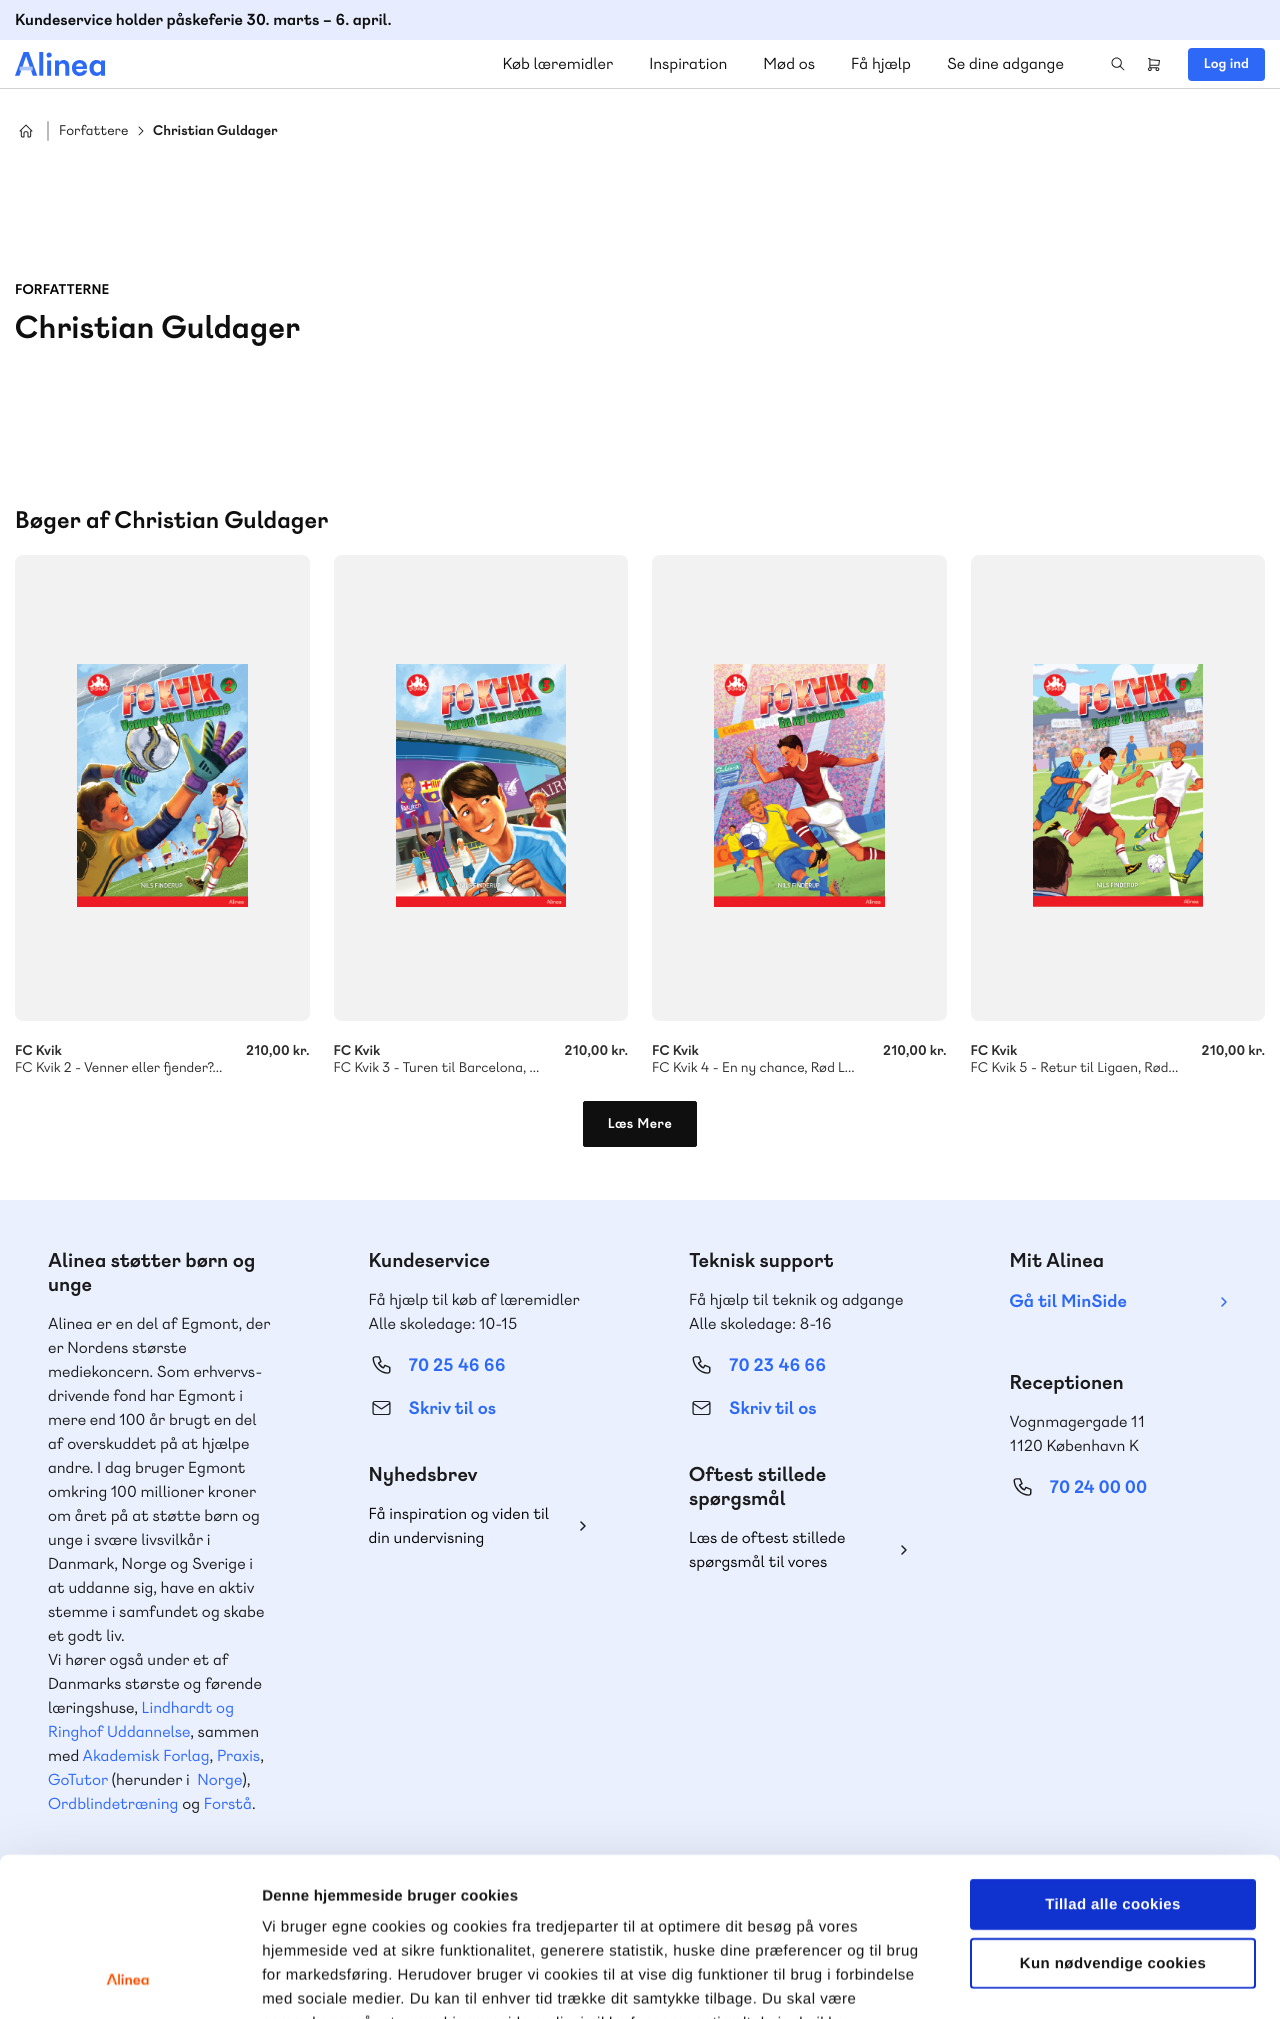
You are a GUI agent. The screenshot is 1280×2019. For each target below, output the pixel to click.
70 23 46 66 (777, 1365)
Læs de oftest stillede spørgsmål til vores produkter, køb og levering (783, 1550)
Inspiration (688, 63)
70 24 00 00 (1099, 1487)
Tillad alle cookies (1113, 1755)
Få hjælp (881, 63)
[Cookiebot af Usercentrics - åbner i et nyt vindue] (129, 1980)
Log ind (1226, 64)
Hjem (26, 131)
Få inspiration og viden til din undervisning (459, 1525)
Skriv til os (452, 1408)
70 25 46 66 (457, 1365)
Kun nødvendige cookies (1113, 1814)
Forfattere (93, 131)
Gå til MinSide (1068, 1301)
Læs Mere (640, 1124)
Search (1118, 64)
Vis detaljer (1039, 1979)
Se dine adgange (1005, 63)
